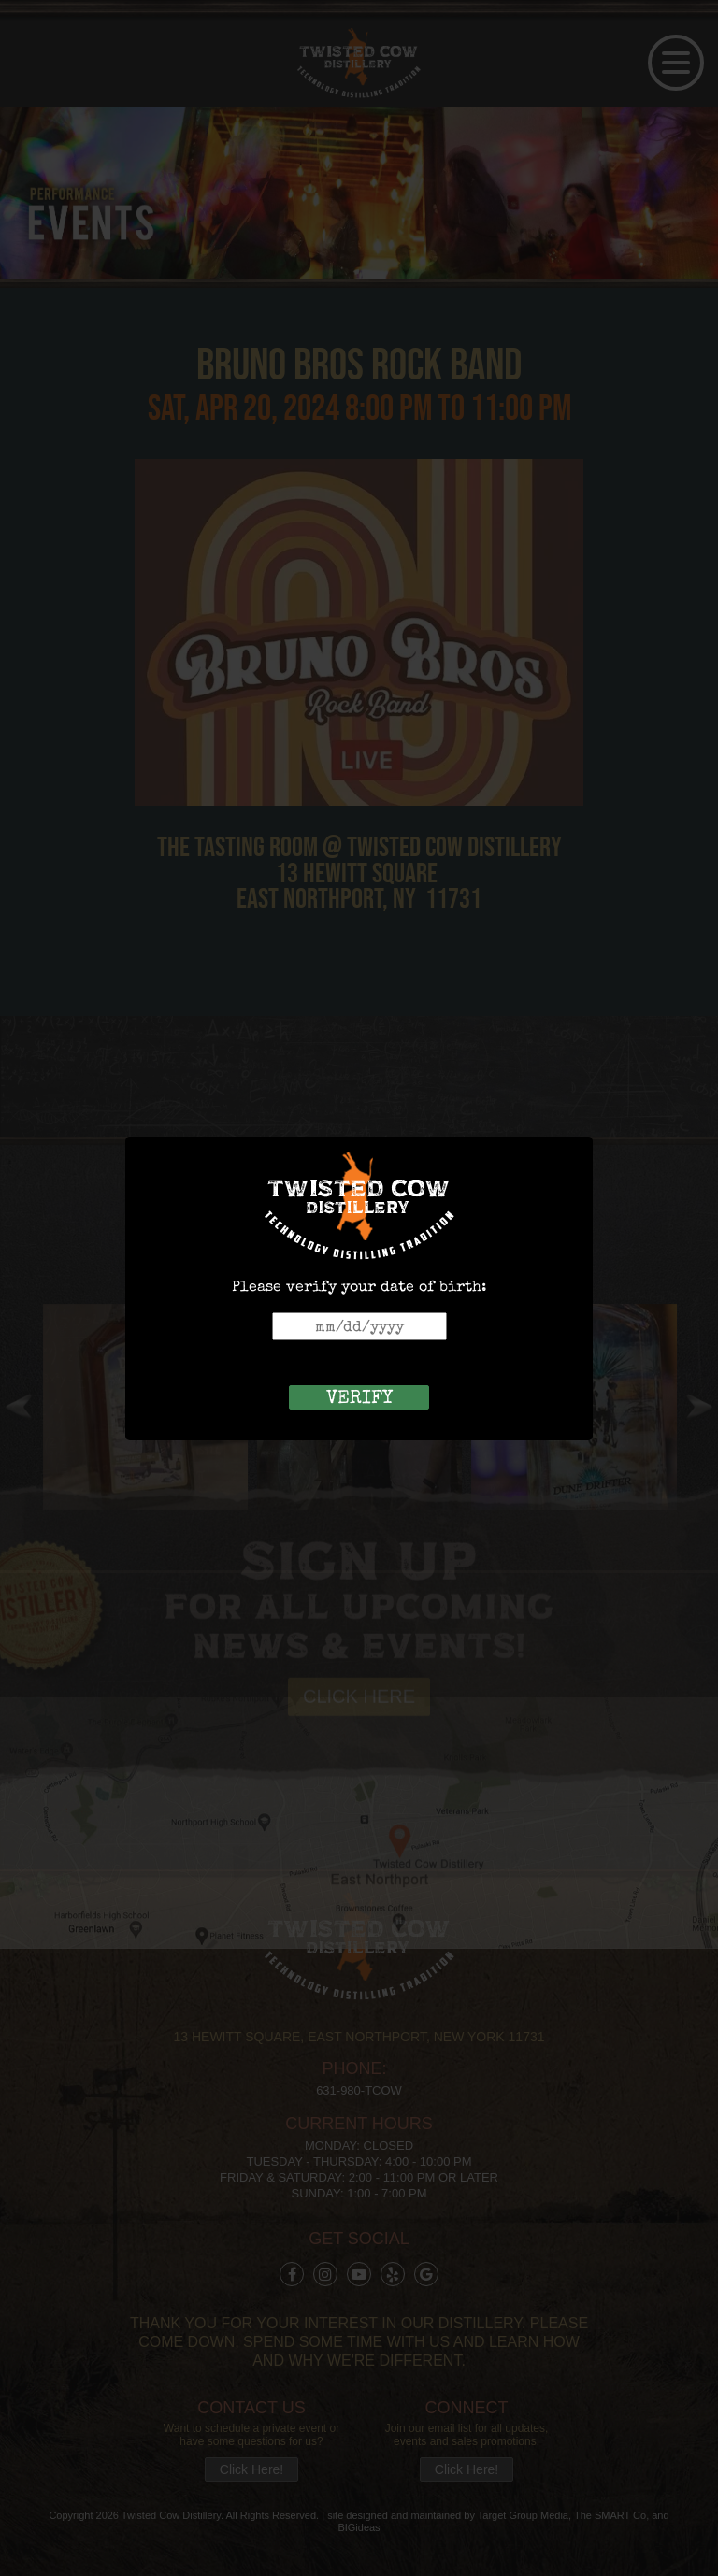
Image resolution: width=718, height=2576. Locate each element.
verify (359, 1397)
